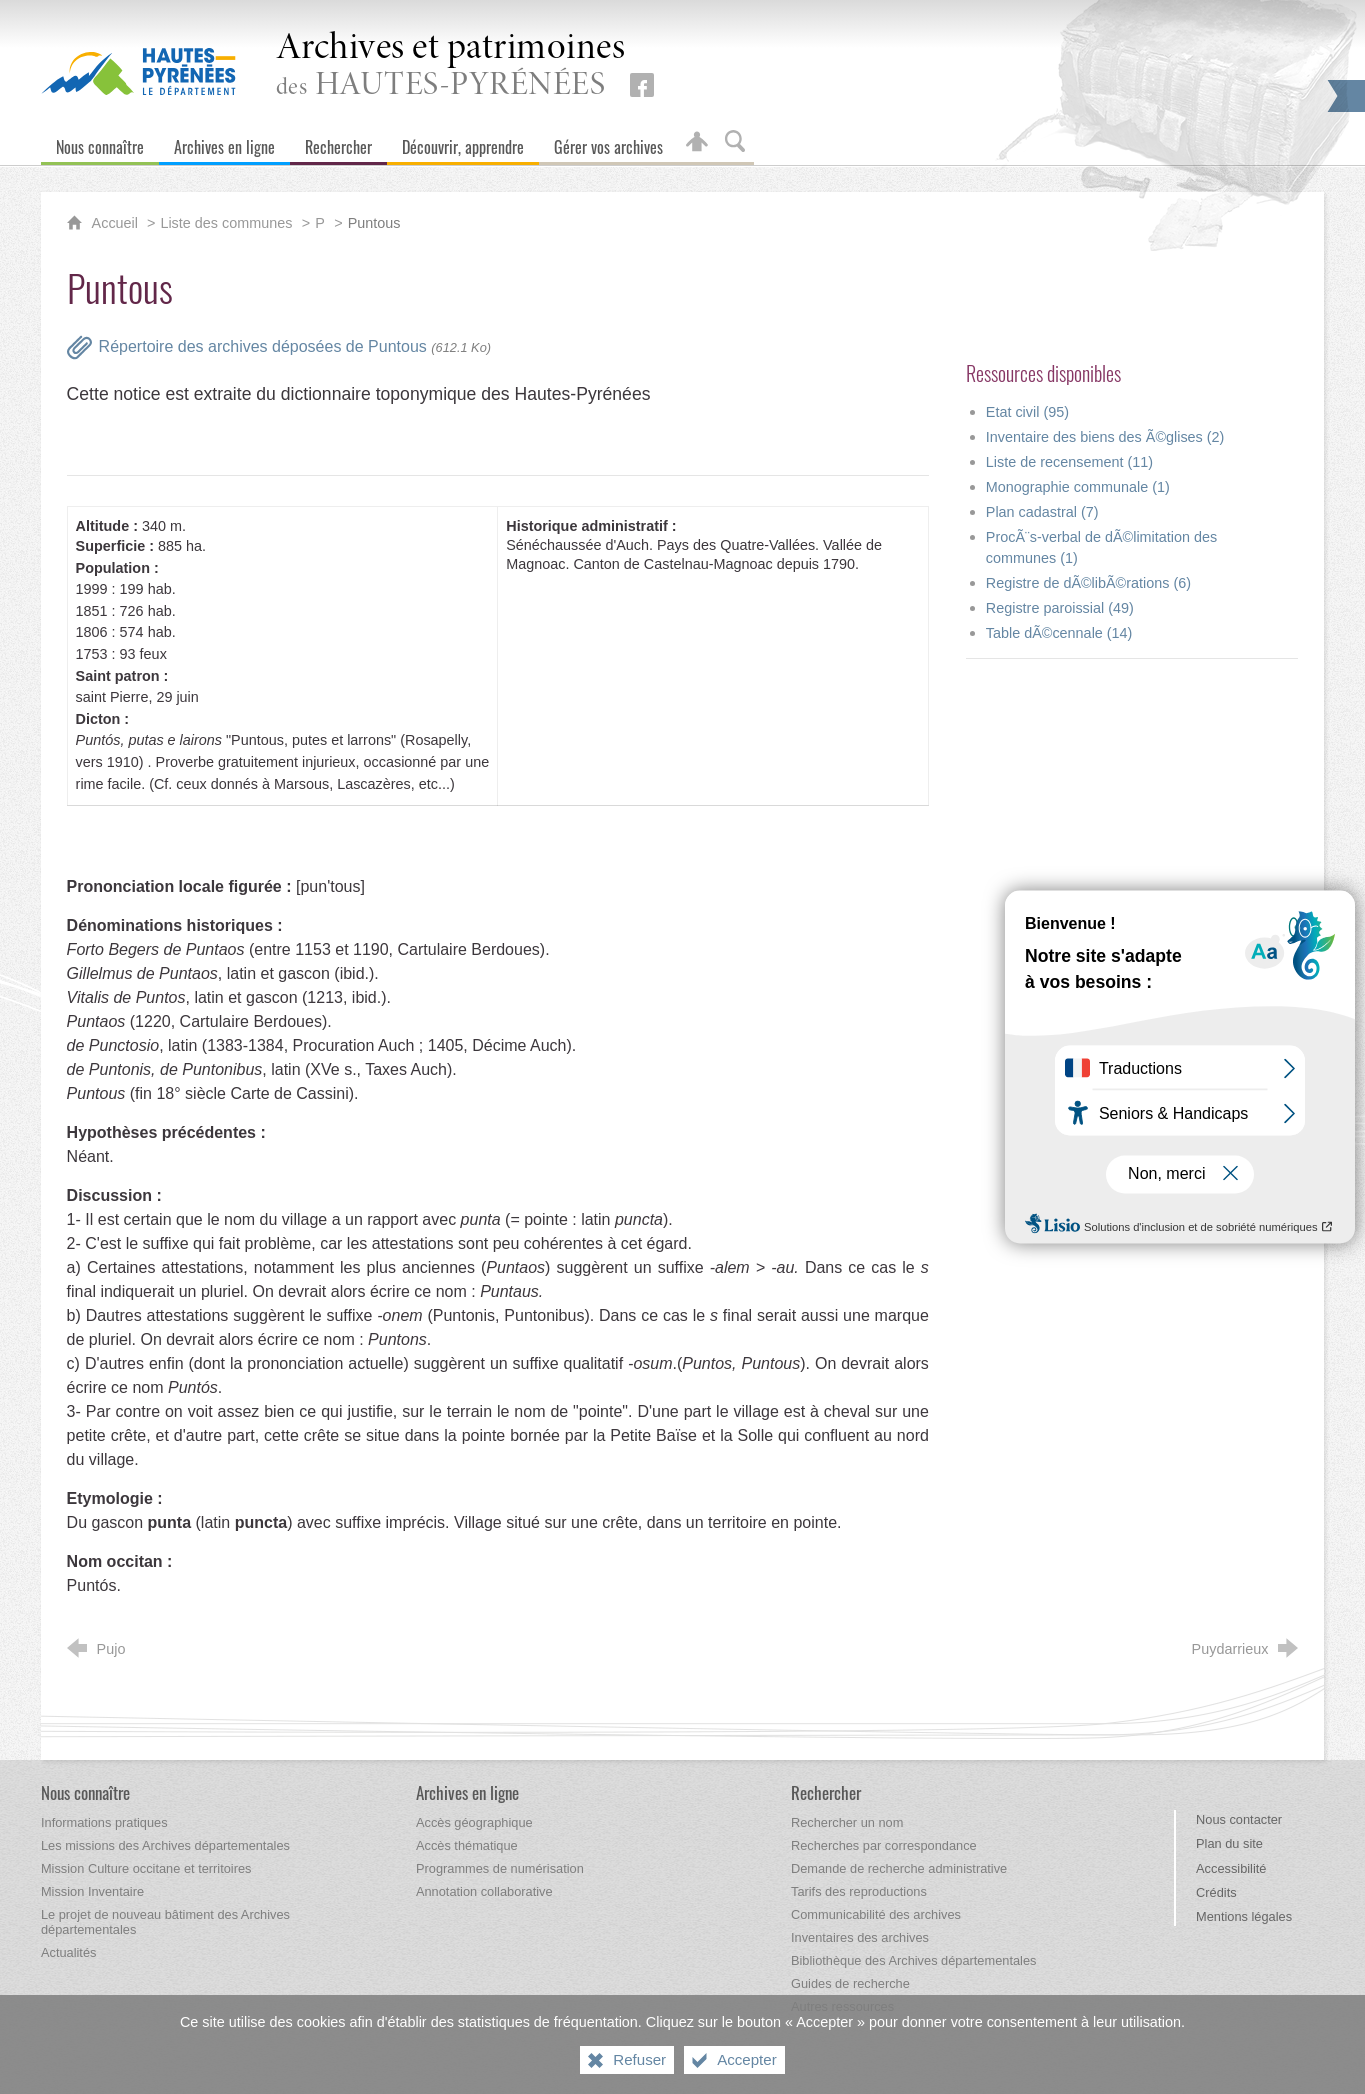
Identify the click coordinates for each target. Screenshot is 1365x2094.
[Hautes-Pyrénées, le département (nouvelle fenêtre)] (138, 71)
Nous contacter (1239, 1819)
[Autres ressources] (842, 2006)
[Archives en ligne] (224, 142)
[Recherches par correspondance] (884, 1845)
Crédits (1216, 1892)
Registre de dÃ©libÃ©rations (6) (1088, 583)
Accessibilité (1231, 1868)
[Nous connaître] (100, 142)
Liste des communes (226, 223)
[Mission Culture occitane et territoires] (146, 1868)
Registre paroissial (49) (1060, 608)
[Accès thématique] (467, 1845)
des (451, 66)
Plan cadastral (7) (1042, 512)
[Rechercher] (338, 142)
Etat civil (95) (1027, 412)
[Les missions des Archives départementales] (165, 1845)
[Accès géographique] (474, 1822)
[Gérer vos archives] (608, 142)
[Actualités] (68, 1952)
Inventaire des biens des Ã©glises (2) (1105, 437)
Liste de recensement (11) (1069, 462)
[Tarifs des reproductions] (859, 1891)
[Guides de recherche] (850, 1983)
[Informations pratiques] (104, 1822)
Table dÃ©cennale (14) (1059, 633)
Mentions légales (1244, 1916)
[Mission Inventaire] (92, 1891)
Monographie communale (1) (1078, 487)
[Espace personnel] (697, 142)
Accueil (117, 223)
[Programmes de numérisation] (500, 1868)
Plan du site (1229, 1843)
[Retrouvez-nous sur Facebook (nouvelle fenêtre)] (642, 85)
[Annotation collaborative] (484, 1891)
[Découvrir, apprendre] (463, 142)
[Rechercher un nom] (847, 1822)
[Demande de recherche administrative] (899, 1868)
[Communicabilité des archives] (876, 1914)
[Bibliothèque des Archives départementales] (913, 1960)
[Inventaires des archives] (860, 1937)
